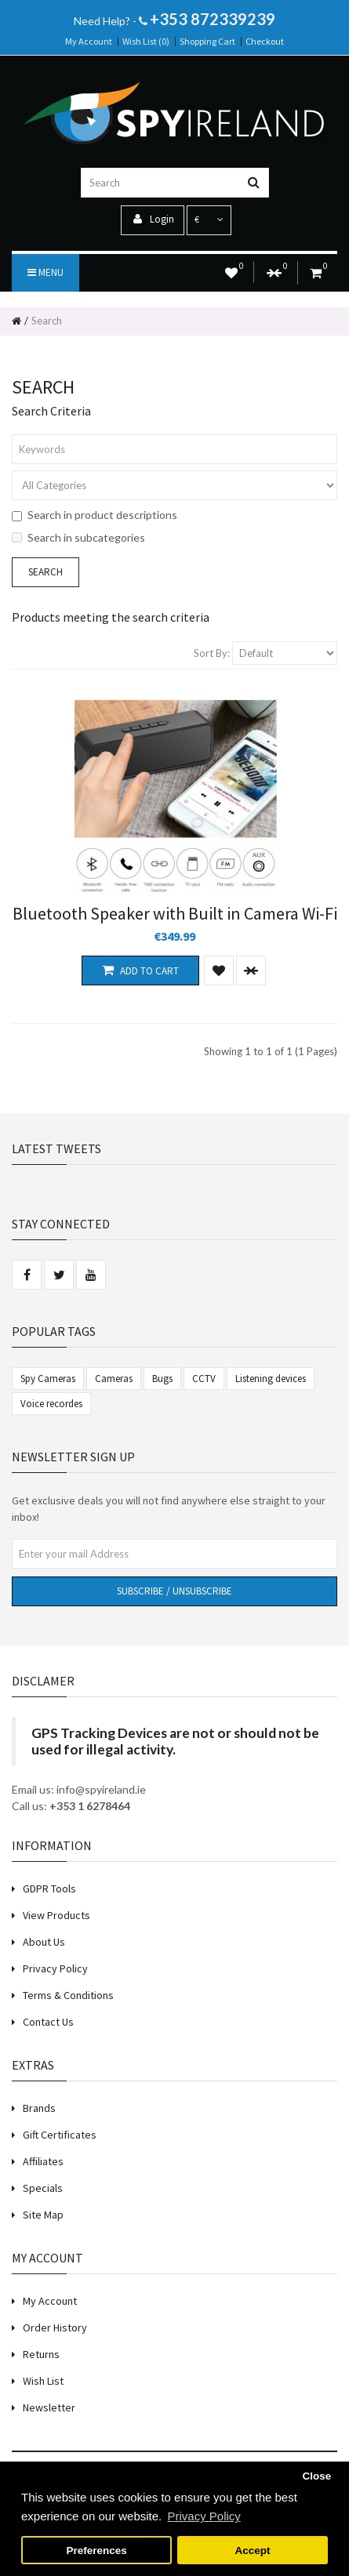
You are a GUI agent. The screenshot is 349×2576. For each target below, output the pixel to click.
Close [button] (316, 2476)
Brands (39, 2108)
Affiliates (43, 2161)
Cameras (114, 1378)
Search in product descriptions (94, 514)
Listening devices (270, 1378)
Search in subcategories (78, 537)
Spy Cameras (47, 1378)
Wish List (43, 2381)
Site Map (43, 2215)
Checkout (264, 41)
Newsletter (49, 2407)
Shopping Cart (207, 41)
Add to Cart (140, 970)
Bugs (162, 1378)
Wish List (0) (145, 41)
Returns (41, 2354)
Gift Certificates (59, 2135)
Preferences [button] (96, 2550)
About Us (44, 1942)
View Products (56, 1915)
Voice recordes (51, 1403)
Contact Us (48, 2022)
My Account (88, 41)
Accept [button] (252, 2550)
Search (46, 320)
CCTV (204, 1378)
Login (153, 219)
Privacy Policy (55, 1968)
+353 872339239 (212, 18)
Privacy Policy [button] (203, 2516)
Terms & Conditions (68, 1995)
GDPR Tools (49, 1888)
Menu (45, 272)
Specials (43, 2188)
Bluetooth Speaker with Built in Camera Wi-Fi (175, 913)
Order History (55, 2327)
